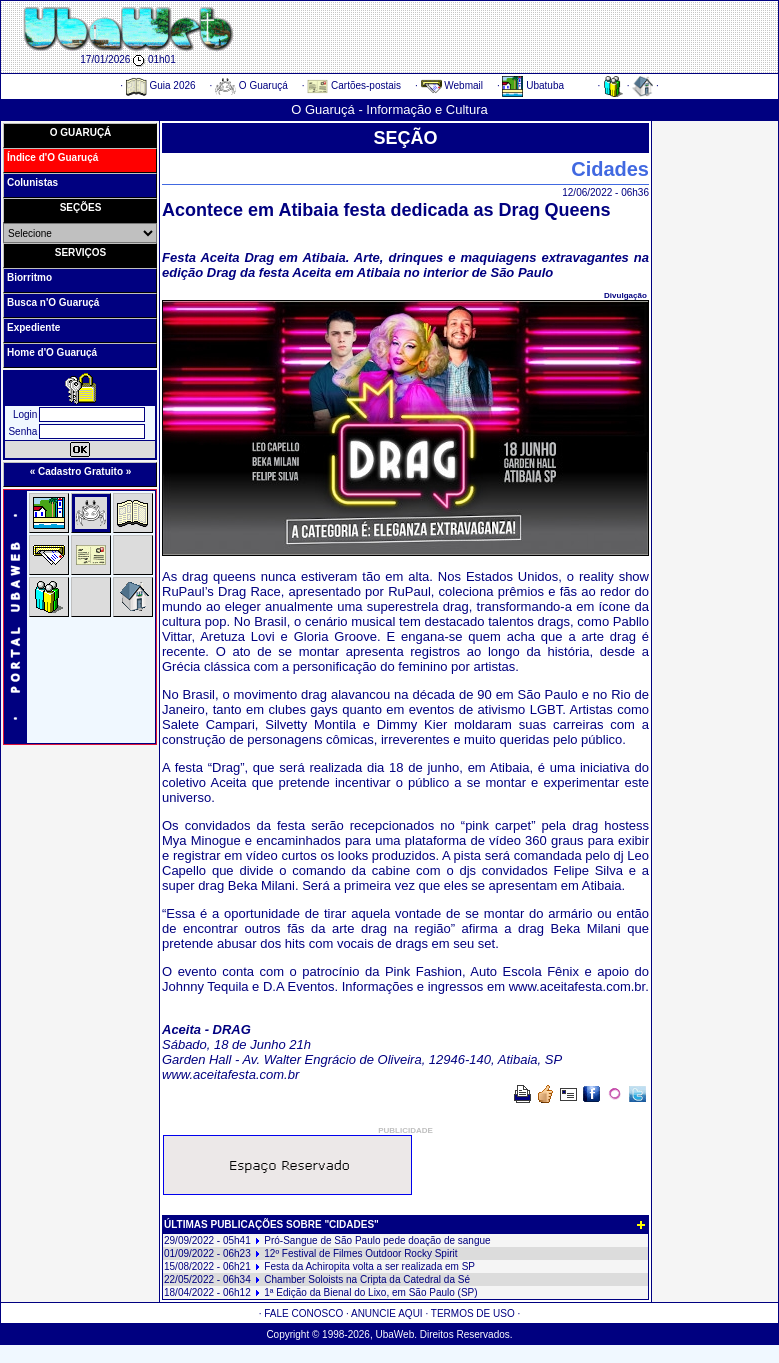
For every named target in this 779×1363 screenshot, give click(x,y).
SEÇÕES (81, 207)
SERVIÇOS (81, 252)
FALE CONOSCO (303, 1313)
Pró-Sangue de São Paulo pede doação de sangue (377, 1240)
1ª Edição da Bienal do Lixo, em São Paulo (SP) (370, 1292)
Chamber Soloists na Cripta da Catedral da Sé (367, 1279)
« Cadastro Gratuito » (81, 471)
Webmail (452, 85)
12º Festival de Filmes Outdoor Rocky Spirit (360, 1253)
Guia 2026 (161, 85)
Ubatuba (533, 85)
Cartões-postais (354, 85)
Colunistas (32, 182)
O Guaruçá (251, 85)
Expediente (33, 327)
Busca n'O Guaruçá (53, 302)
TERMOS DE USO (473, 1313)
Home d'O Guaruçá (52, 352)
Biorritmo (29, 277)
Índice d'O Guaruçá (52, 157)
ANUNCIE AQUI (387, 1313)
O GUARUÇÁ (81, 132)
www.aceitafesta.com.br (577, 986)
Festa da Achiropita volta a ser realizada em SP (369, 1266)
